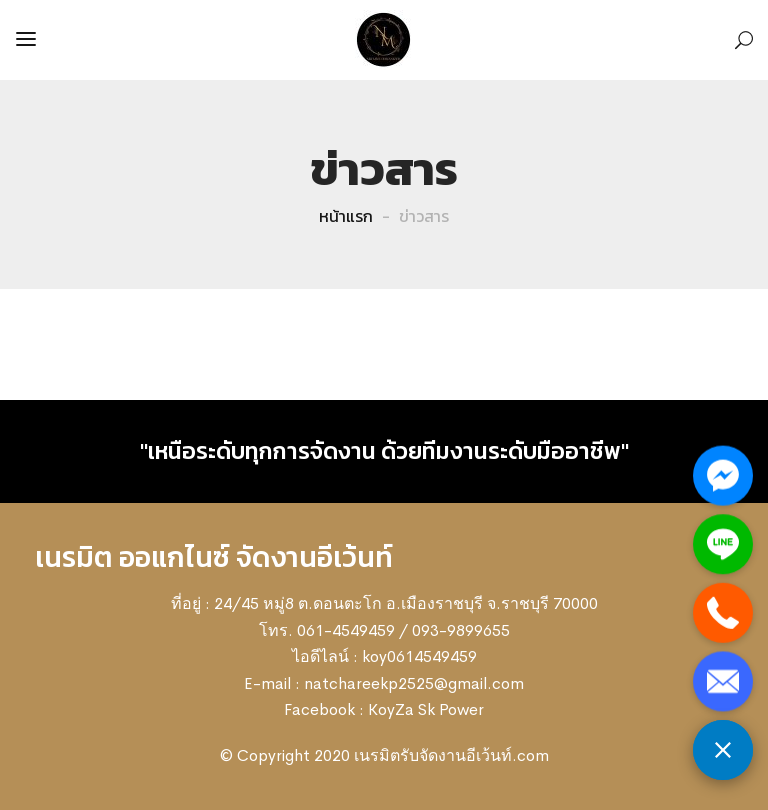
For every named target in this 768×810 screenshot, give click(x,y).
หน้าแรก (346, 216)
